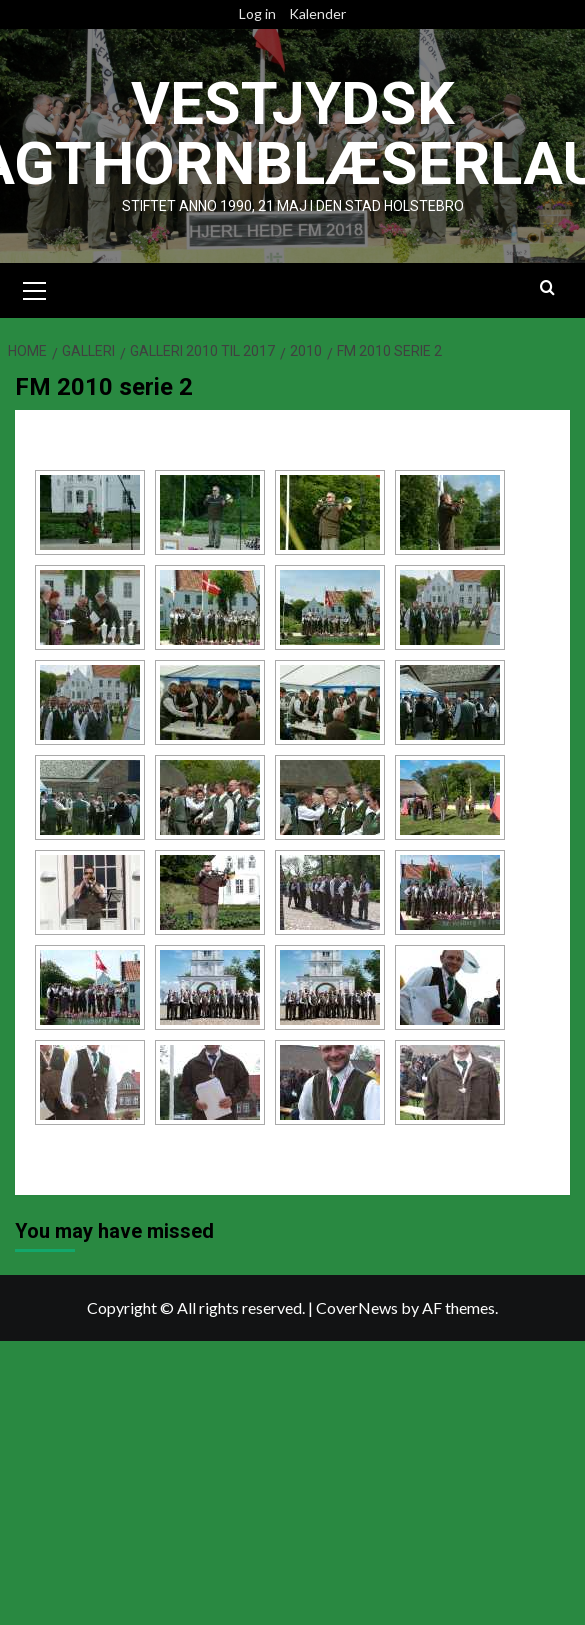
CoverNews (357, 1306)
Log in (257, 13)
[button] (35, 287)
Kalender (317, 13)
